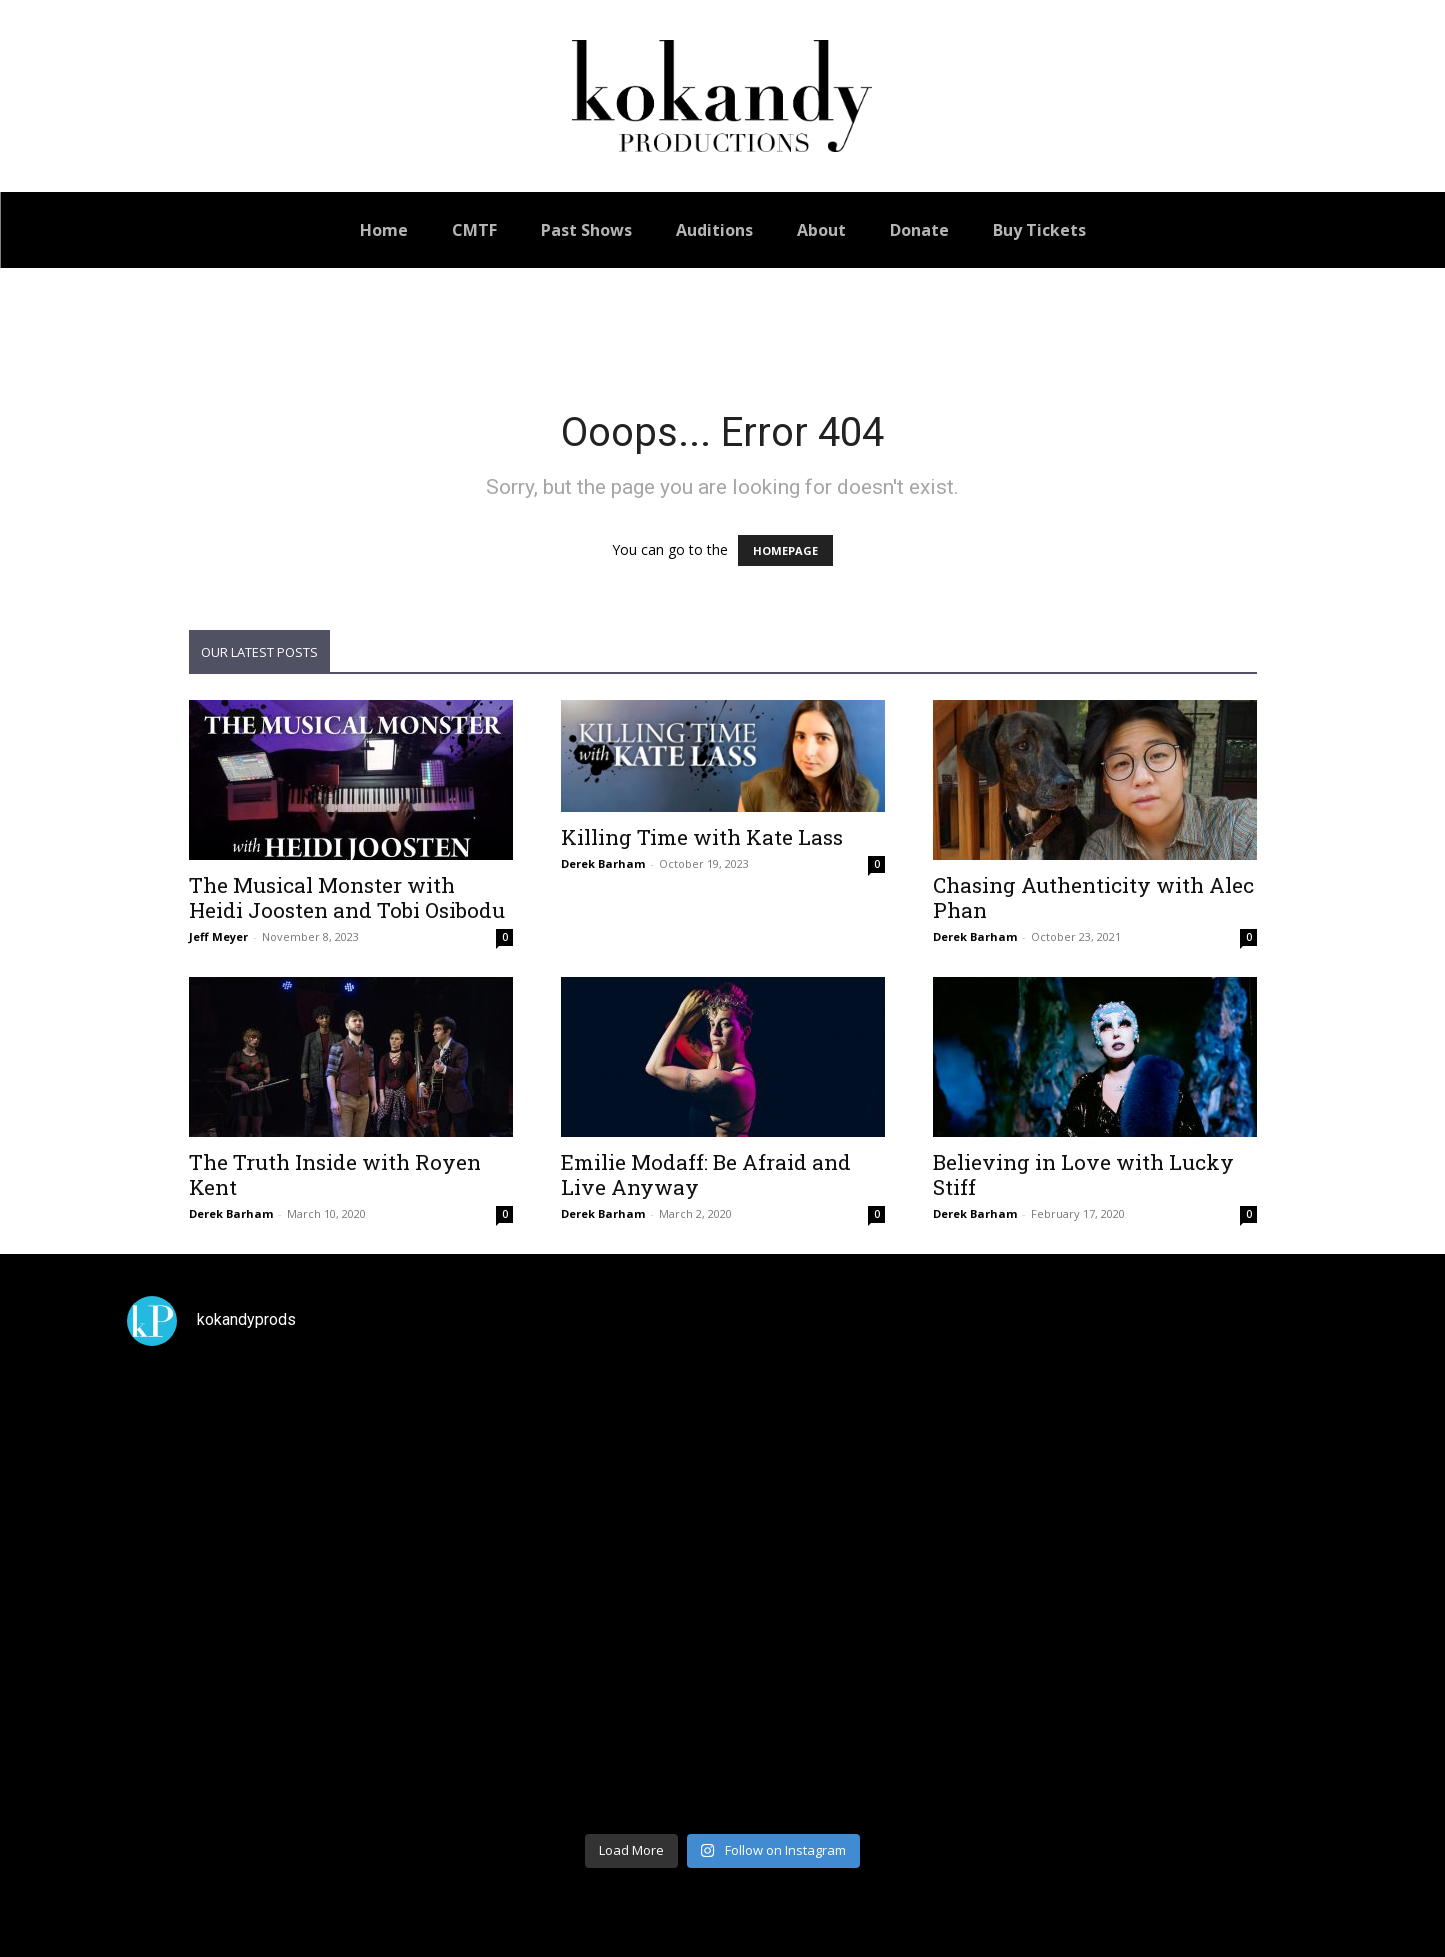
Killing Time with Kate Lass (702, 837)
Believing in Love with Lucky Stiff (1083, 1174)
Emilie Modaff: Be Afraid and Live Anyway (706, 1174)
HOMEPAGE (785, 550)
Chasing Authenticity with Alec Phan (1093, 897)
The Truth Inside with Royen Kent (335, 1174)
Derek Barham (603, 863)
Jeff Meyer (218, 936)
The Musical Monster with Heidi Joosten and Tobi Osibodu (347, 897)
